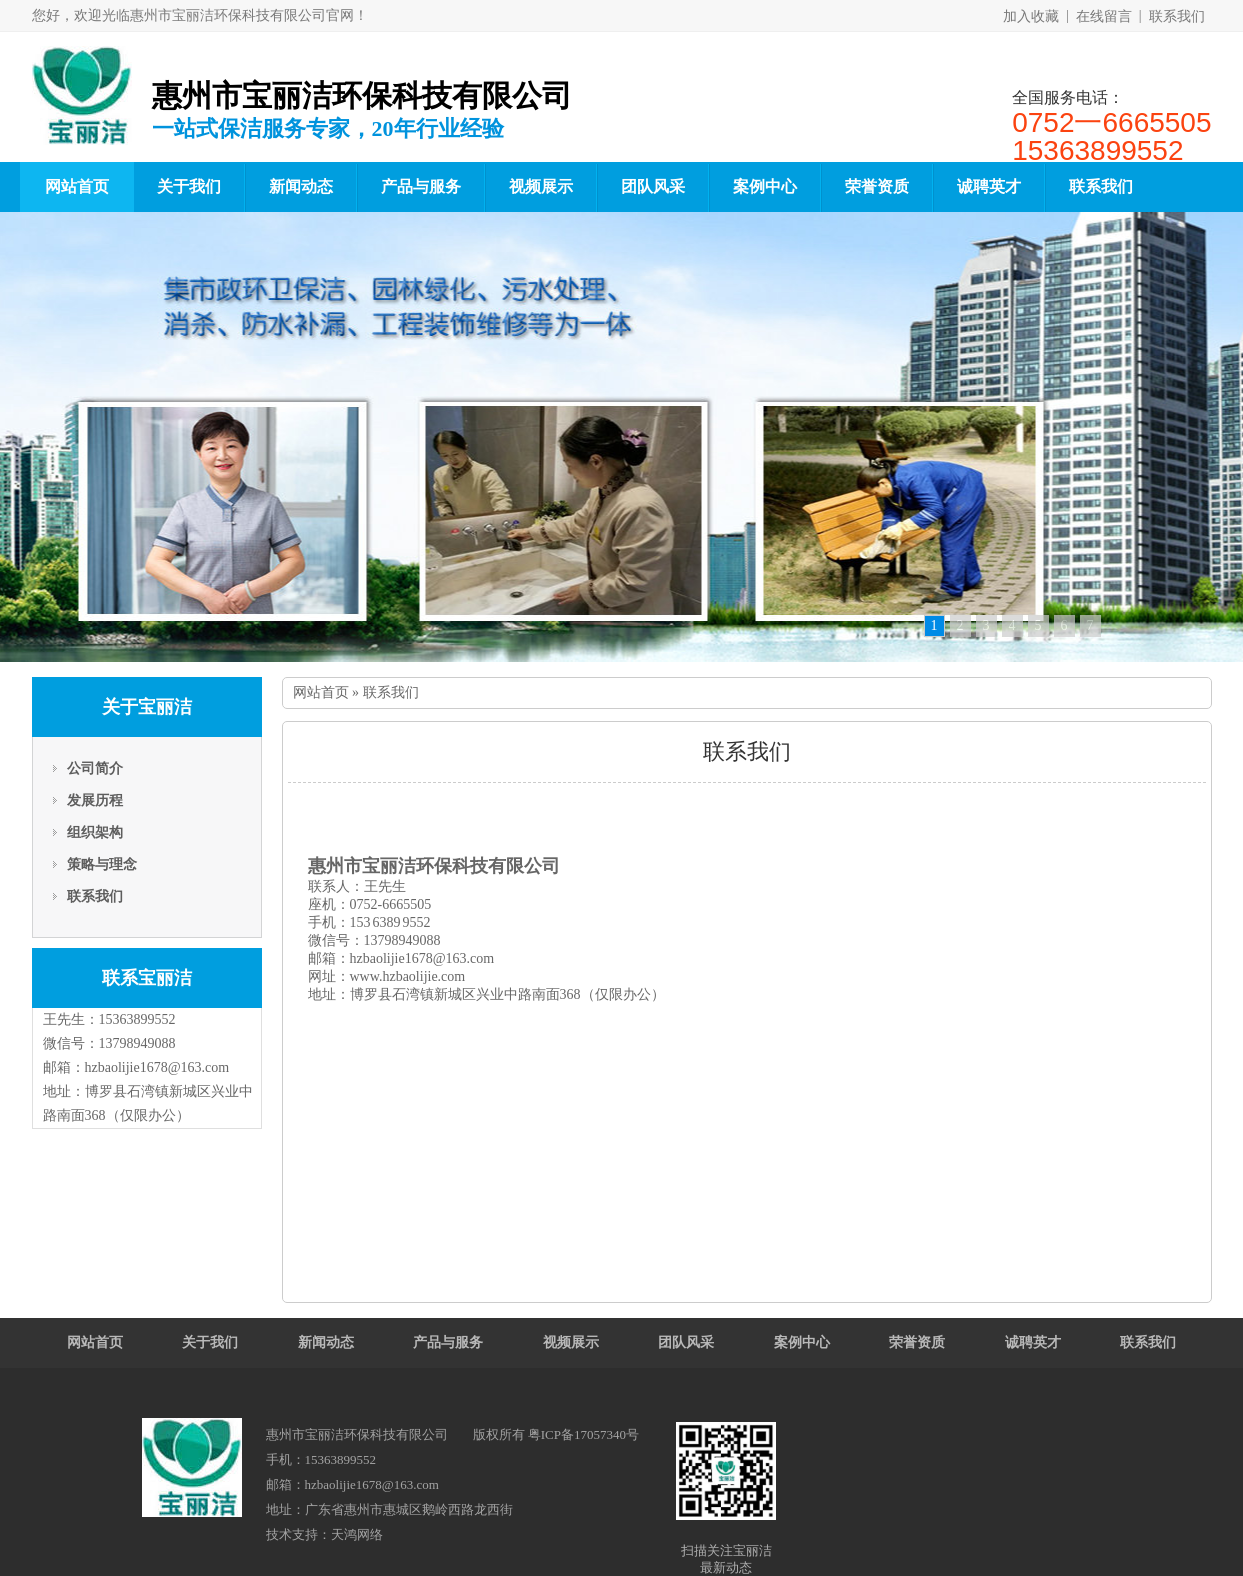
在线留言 (1104, 16)
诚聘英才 (989, 186)
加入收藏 (1031, 16)
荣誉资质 (877, 186)
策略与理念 (102, 864)
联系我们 (1177, 16)
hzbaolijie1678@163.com (157, 1067)
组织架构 (95, 832)
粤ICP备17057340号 (583, 1434)
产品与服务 (421, 186)
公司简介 (95, 768)
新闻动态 (301, 186)
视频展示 (541, 186)
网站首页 (77, 186)
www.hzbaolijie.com (408, 976)
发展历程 (95, 800)
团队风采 (653, 186)
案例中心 (765, 186)
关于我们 (189, 186)
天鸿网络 (357, 1534)
